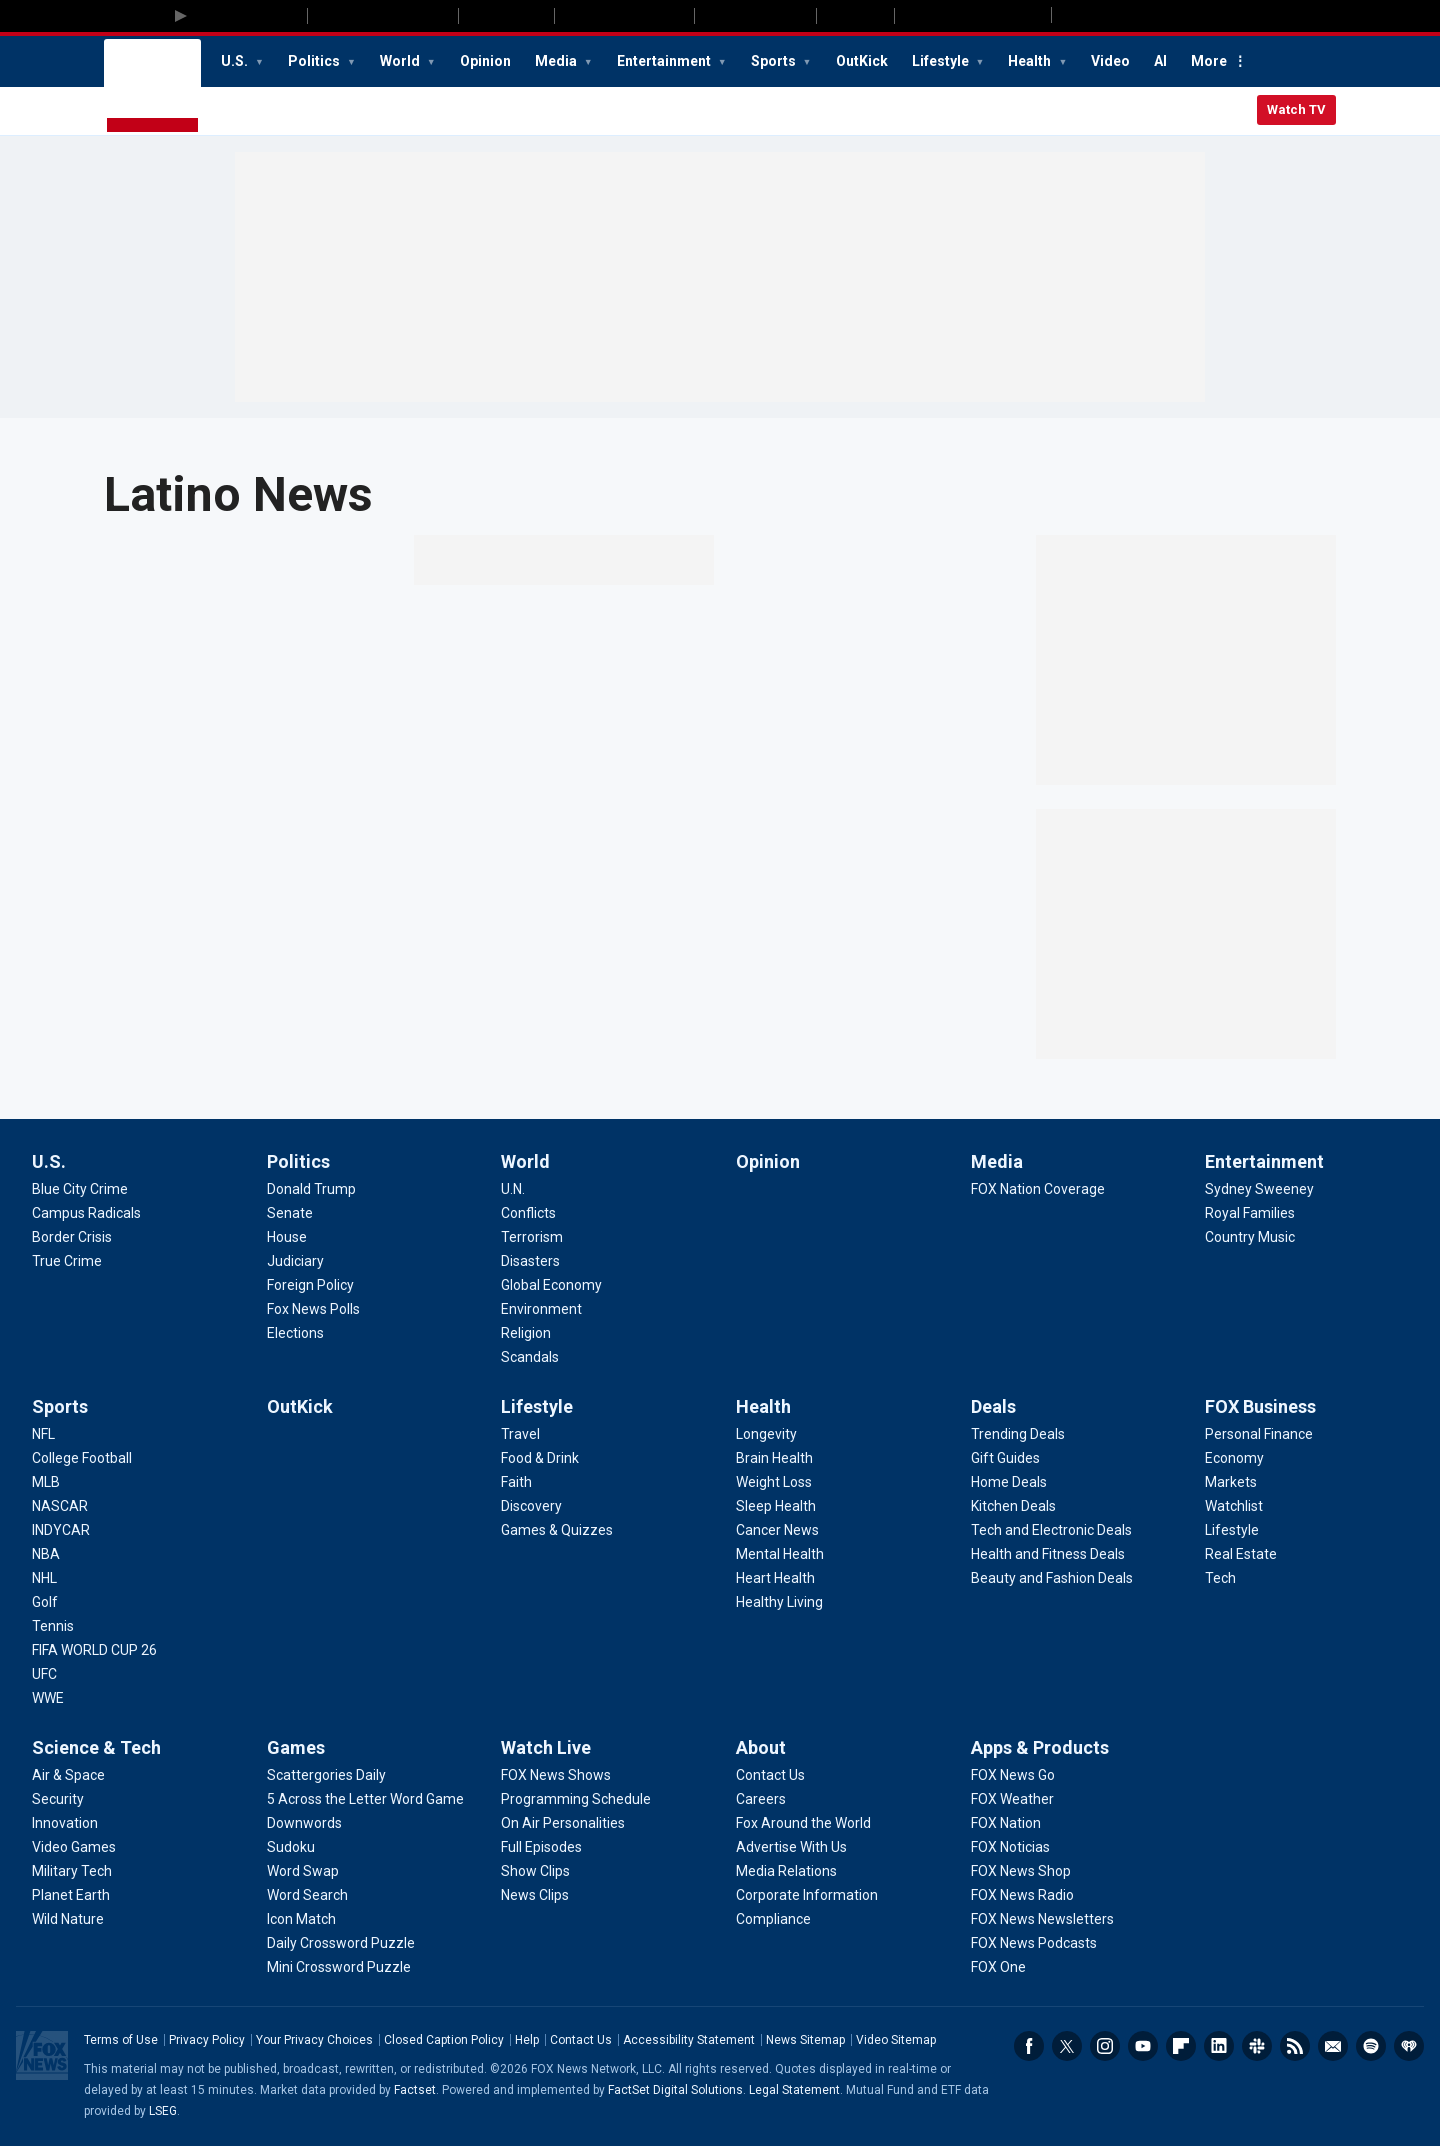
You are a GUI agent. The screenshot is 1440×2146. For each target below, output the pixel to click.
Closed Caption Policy (444, 2040)
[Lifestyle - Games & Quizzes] (557, 1530)
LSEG (163, 2111)
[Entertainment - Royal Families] (1250, 1213)
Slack (1257, 2046)
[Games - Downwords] (304, 1823)
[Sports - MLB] (46, 1482)
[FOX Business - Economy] (1234, 1458)
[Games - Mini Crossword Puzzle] (339, 1967)
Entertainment (665, 61)
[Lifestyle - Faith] (516, 1482)
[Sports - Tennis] (53, 1626)
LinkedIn (1219, 2046)
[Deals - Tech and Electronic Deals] (1051, 1530)
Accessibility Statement (689, 2040)
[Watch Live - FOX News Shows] (556, 1775)
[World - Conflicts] (528, 1213)
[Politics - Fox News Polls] (313, 1309)
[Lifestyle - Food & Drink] (540, 1458)
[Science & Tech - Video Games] (74, 1847)
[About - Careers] (761, 1799)
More (1209, 61)
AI (1160, 61)
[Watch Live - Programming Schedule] (576, 1799)
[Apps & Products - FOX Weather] (1012, 1799)
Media (557, 61)
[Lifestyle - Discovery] (531, 1506)
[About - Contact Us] (770, 1775)
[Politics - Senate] (290, 1213)
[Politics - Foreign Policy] (310, 1285)
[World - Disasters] (530, 1261)
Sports (775, 61)
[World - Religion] (526, 1333)
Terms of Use (121, 2040)
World (401, 61)
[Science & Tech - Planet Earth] (71, 1895)
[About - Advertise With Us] (791, 1847)
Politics (315, 61)
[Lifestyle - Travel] (520, 1434)
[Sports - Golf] (45, 1602)
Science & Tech (96, 1747)
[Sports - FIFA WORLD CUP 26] (94, 1650)
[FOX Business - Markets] (1231, 1482)
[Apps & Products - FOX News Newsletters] (1042, 1919)
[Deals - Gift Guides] (1005, 1458)
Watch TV (1296, 109)
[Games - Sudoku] (291, 1847)
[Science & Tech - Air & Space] (68, 1775)
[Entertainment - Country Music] (1250, 1237)
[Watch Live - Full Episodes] (541, 1847)
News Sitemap (805, 2040)
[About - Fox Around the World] (803, 1823)
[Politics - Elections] (295, 1333)
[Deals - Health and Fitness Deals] (1048, 1554)
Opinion (485, 61)
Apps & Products (1040, 1747)
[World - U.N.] (513, 1189)
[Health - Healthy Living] (779, 1602)
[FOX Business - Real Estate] (1241, 1554)
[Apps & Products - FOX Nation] (1006, 1823)
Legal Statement (794, 2090)
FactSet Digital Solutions (675, 2090)
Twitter (1067, 2046)
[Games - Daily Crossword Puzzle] (341, 1943)
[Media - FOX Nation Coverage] (1038, 1189)
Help (527, 2040)
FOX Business (1260, 1406)
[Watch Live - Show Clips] (535, 1871)
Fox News (152, 87)
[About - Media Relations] (786, 1871)
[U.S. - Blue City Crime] (80, 1189)
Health (1031, 61)
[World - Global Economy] (551, 1285)
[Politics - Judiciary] (295, 1261)
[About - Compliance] (773, 1919)
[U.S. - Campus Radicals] (86, 1213)
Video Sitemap (896, 2040)
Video (1110, 61)
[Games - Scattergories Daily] (326, 1775)
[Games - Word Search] (307, 1895)
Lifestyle (942, 61)
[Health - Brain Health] (774, 1458)
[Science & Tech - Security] (58, 1799)
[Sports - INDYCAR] (61, 1530)
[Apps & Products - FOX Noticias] (1010, 1847)
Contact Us (581, 2040)
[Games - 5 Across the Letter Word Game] (365, 1799)
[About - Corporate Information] (807, 1895)
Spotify (1371, 2046)
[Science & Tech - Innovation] (65, 1823)
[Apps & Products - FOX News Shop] (1021, 1871)
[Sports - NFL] (43, 1434)
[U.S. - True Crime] (67, 1261)
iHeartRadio (1409, 2046)
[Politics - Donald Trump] (311, 1189)
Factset (415, 2090)
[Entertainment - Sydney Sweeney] (1259, 1189)
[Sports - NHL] (44, 1578)
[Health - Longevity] (766, 1434)
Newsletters (1333, 2046)
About (761, 1747)
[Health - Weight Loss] (774, 1482)
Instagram (1105, 2046)
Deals (993, 1406)
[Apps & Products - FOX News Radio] (1022, 1895)
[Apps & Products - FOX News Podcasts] (1034, 1943)
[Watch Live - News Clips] (535, 1895)
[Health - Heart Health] (775, 1578)
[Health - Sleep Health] (776, 1506)
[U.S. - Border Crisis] (72, 1237)
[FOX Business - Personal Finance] (1259, 1434)
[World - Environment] (541, 1309)
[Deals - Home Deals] (1009, 1482)
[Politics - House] (287, 1237)
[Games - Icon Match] (301, 1919)
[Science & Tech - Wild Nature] (68, 1919)
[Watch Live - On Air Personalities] (563, 1823)
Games (296, 1747)
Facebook (1029, 2046)
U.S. (236, 61)
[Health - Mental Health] (780, 1554)
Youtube (1143, 2046)
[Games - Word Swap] (303, 1871)
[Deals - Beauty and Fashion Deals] (1052, 1578)
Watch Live (546, 1747)
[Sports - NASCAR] (60, 1506)
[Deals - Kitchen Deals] (1013, 1506)
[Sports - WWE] (48, 1698)
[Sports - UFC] (44, 1674)
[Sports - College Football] (82, 1458)
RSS (1295, 2046)
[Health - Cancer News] (777, 1530)
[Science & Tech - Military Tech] (72, 1871)
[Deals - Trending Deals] (1018, 1434)
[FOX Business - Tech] (1220, 1578)
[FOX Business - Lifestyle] (1232, 1530)
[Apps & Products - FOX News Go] (1013, 1775)
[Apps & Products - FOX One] (998, 1967)
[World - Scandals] (530, 1357)
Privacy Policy (207, 2040)
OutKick (862, 61)
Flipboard (1181, 2046)
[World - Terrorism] (532, 1237)
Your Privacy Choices (314, 2040)
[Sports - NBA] (46, 1554)
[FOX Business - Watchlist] (1234, 1506)
